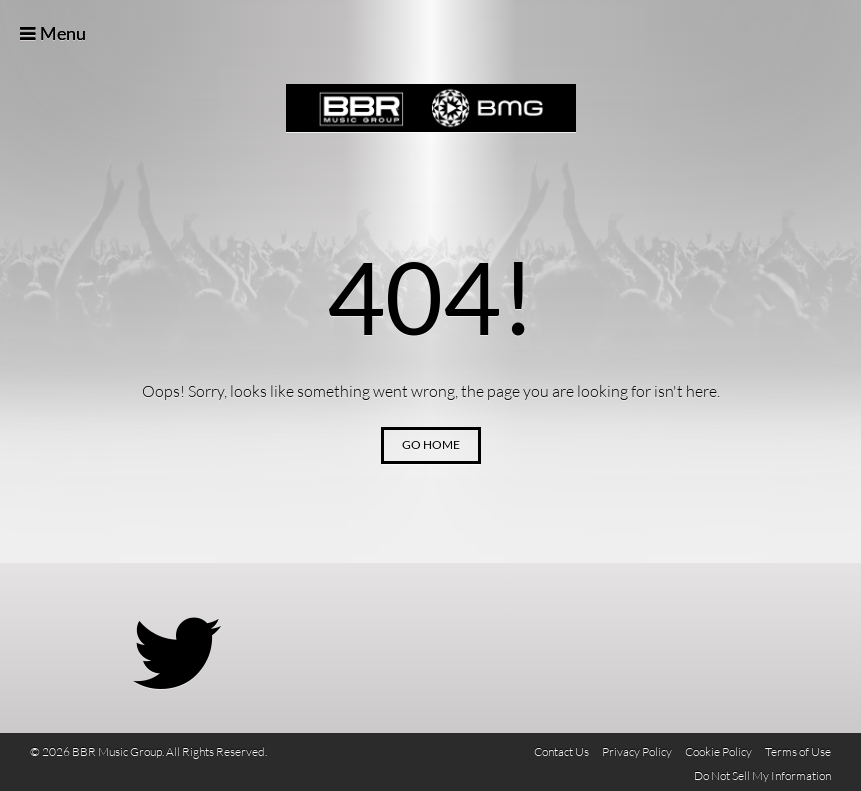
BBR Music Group (431, 108)
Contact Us (561, 751)
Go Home (431, 444)
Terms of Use (798, 751)
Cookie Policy (718, 751)
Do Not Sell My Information (762, 775)
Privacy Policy (637, 751)
